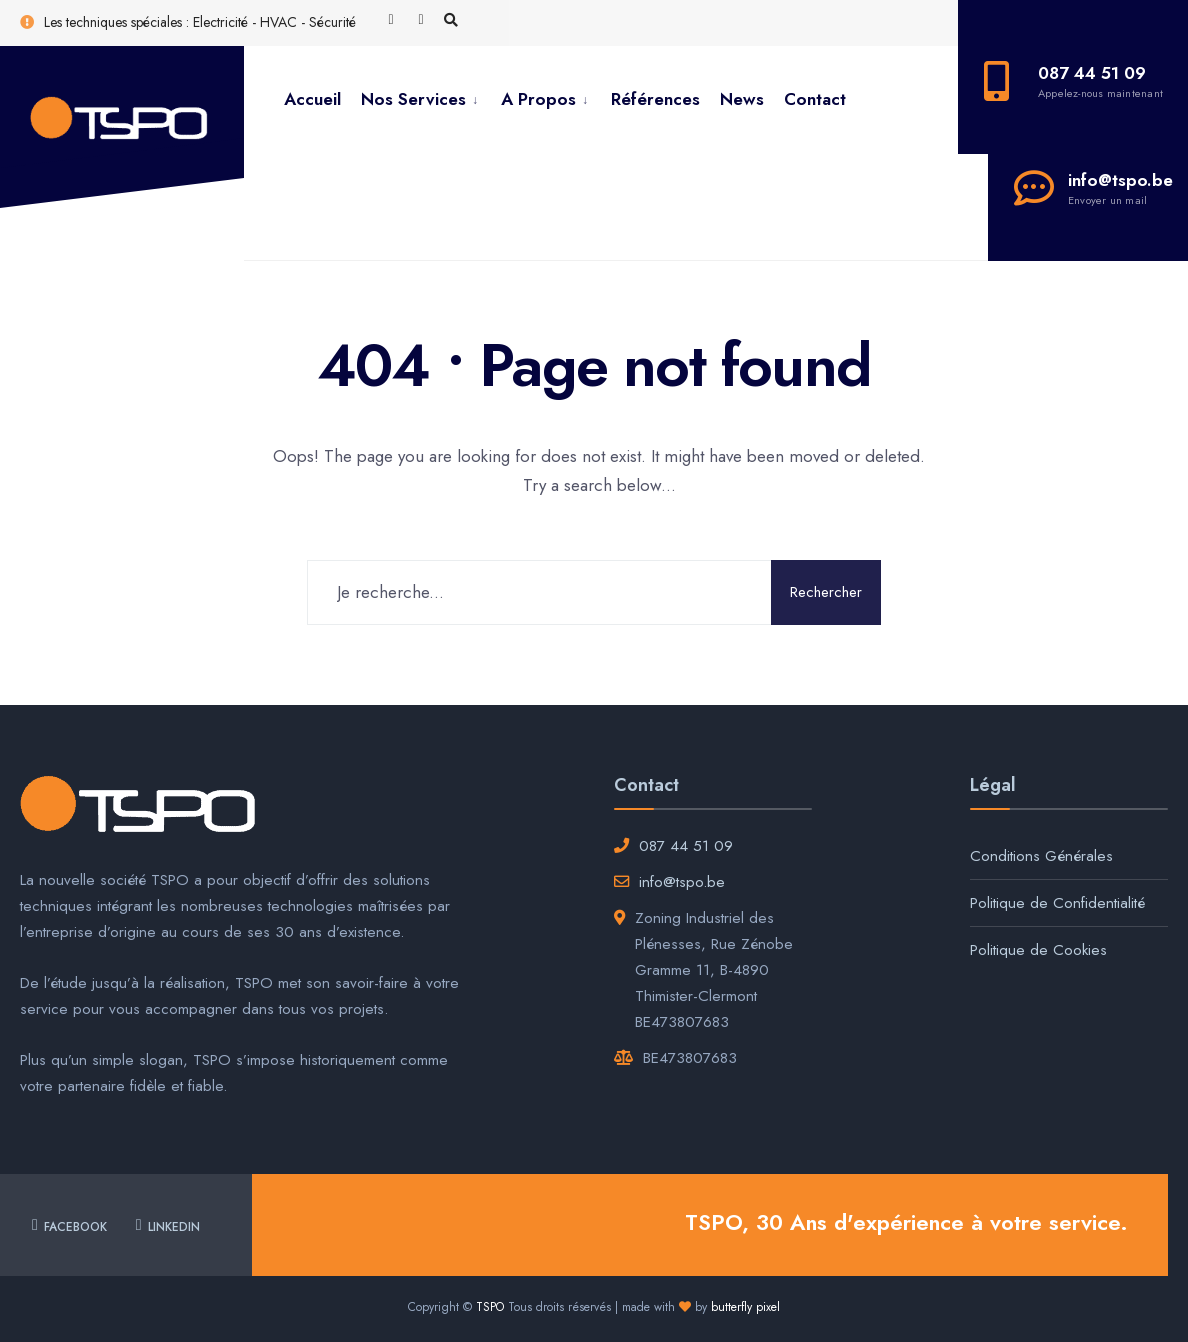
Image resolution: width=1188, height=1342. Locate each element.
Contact (815, 99)
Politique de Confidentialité (1057, 903)
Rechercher (826, 592)
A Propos (538, 99)
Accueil (312, 99)
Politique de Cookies (1038, 950)
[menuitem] (421, 99)
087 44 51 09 (686, 846)
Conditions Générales (1041, 856)
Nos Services (413, 99)
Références (655, 99)
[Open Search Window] (451, 21)
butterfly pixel (745, 1307)
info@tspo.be (682, 882)
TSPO (490, 1307)
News (742, 99)
